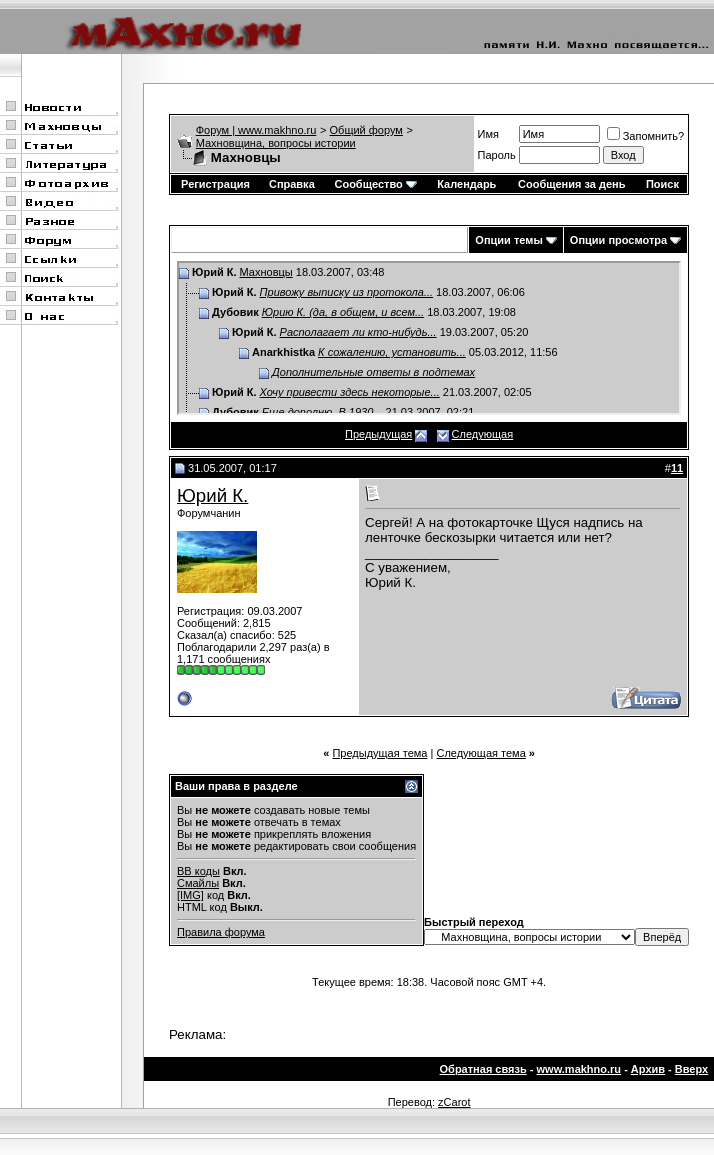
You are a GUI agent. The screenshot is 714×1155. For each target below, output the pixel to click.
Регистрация (215, 184)
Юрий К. (212, 495)
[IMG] (190, 895)
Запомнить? (646, 136)
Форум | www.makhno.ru (256, 130)
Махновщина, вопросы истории (276, 143)
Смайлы (198, 883)
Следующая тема (480, 753)
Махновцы (266, 272)
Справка (292, 184)
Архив (648, 1069)
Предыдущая (378, 434)
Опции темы (508, 240)
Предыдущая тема (379, 753)
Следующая (483, 434)
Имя (488, 134)
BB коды (198, 871)
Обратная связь (483, 1069)
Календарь (466, 184)
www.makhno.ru (579, 1069)
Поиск (662, 184)
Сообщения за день (571, 184)
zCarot (454, 1102)
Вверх (691, 1069)
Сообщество (375, 184)
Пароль (497, 155)
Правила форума (221, 932)
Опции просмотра (618, 240)
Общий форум (366, 130)
